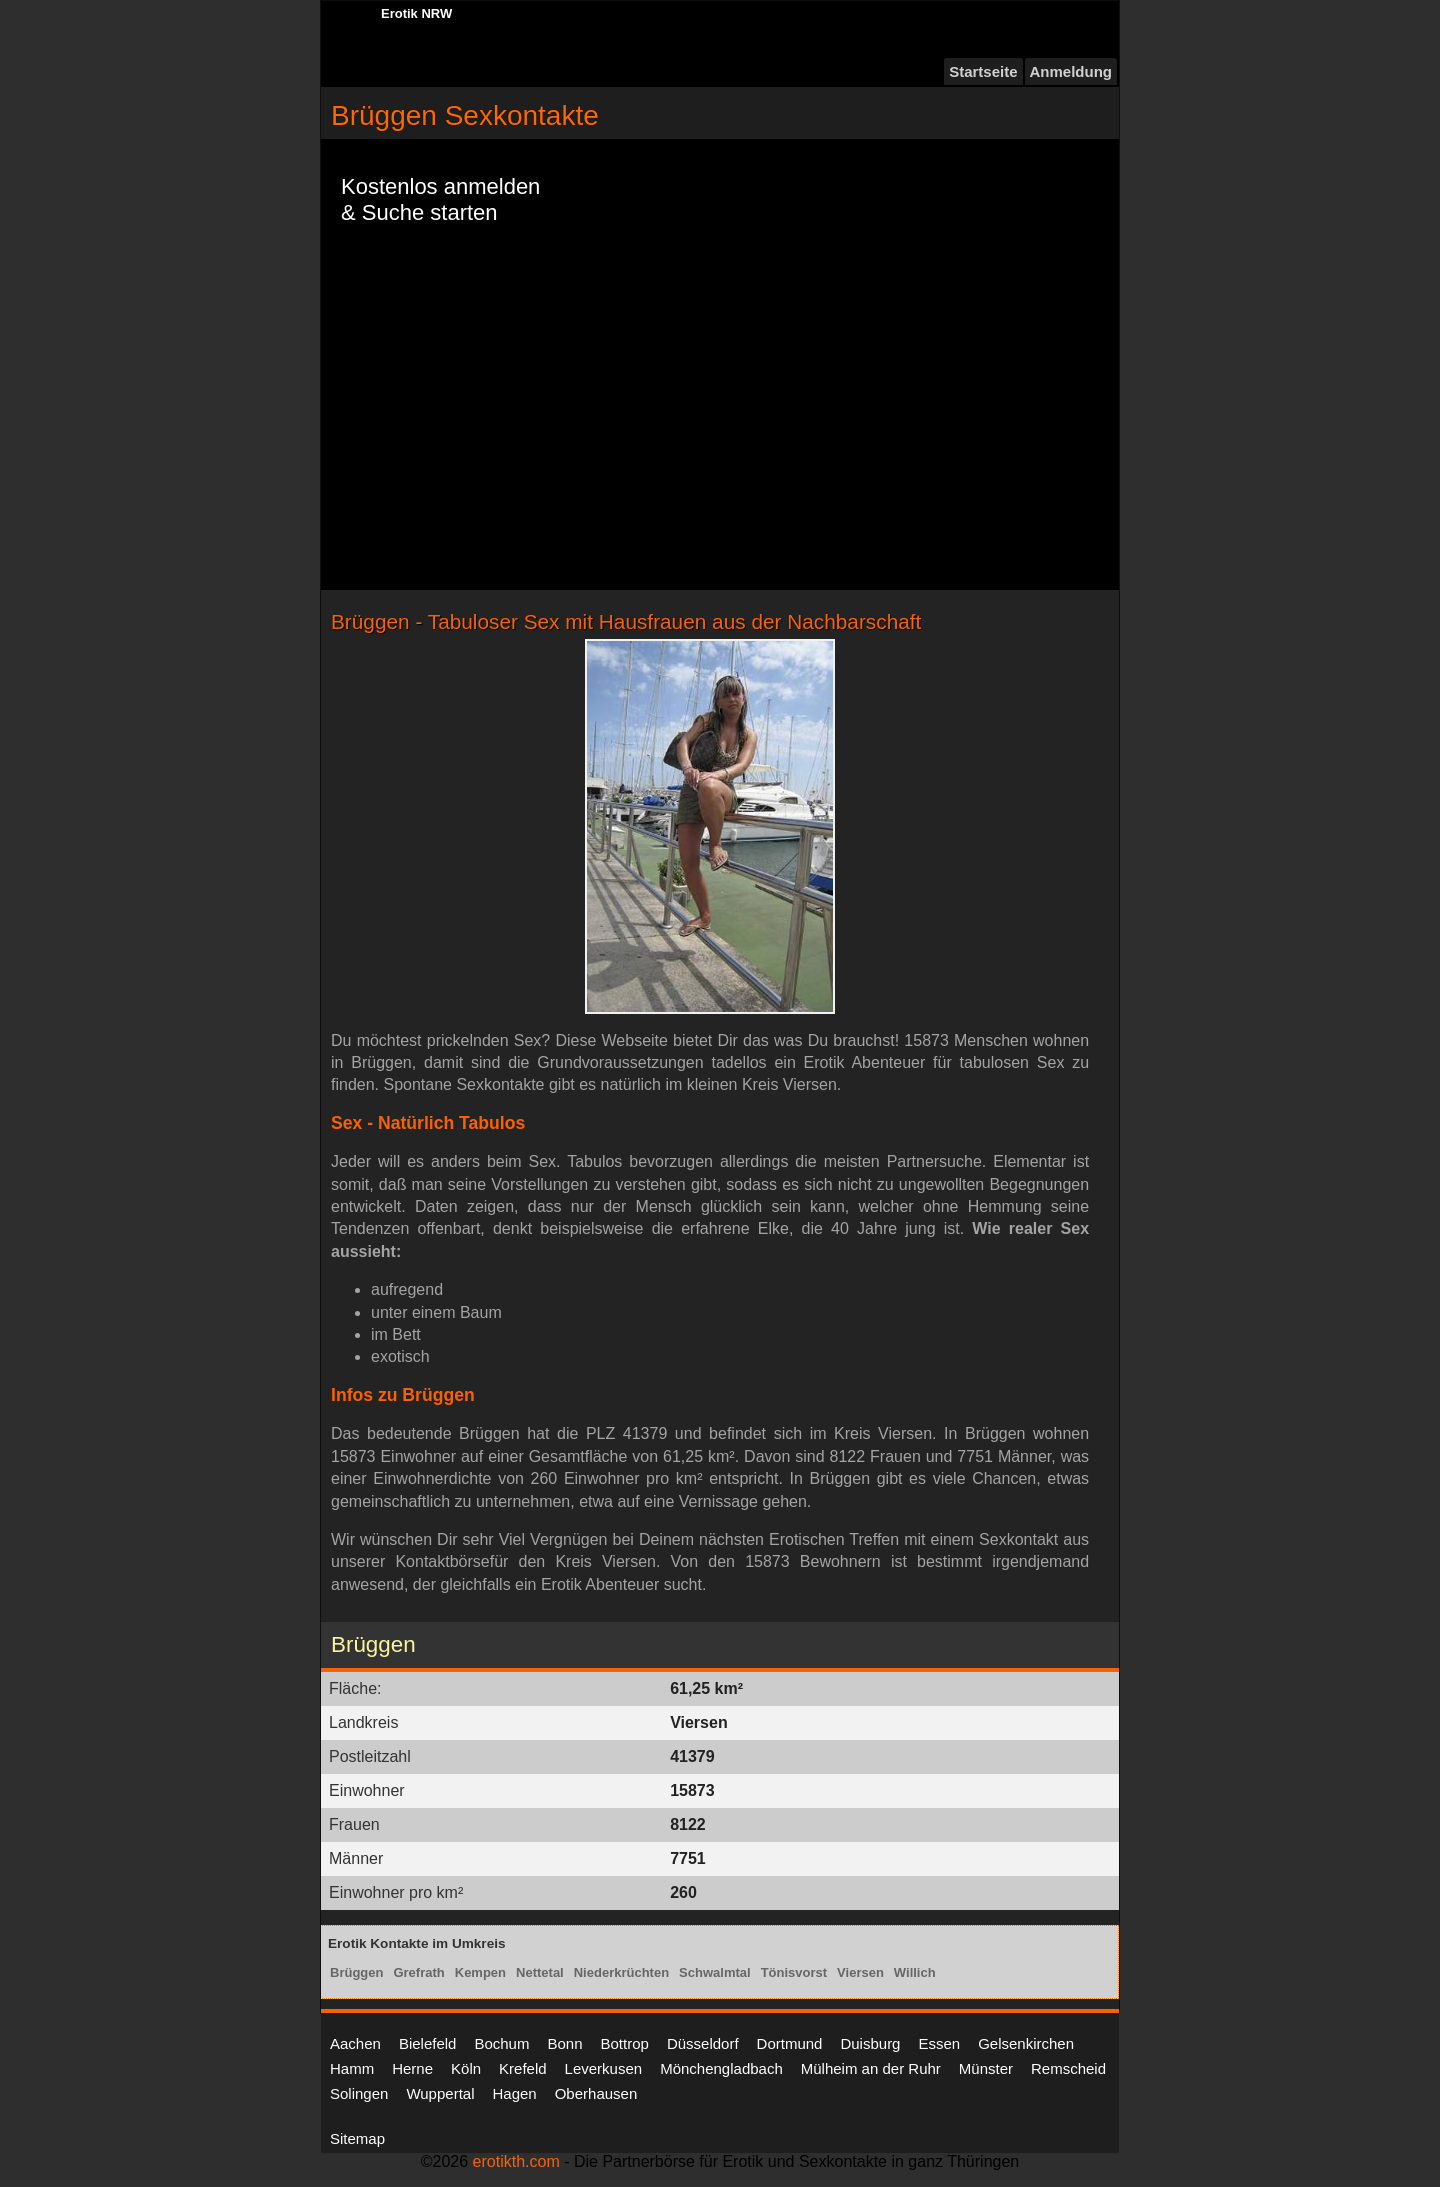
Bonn (564, 2043)
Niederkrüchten (621, 1972)
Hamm (352, 2068)
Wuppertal (440, 2093)
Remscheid (1068, 2068)
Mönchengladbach (721, 2068)
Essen (939, 2043)
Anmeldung (1071, 71)
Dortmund (790, 2043)
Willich (915, 1972)
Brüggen (356, 1972)
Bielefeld (428, 2043)
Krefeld (523, 2068)
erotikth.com (516, 2161)
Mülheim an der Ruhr (871, 2068)
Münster (986, 2068)
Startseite (983, 71)
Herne (412, 2068)
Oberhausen (596, 2093)
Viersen (860, 1972)
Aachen (355, 2043)
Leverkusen (604, 2068)
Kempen (480, 1972)
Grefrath (418, 1972)
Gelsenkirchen (1026, 2043)
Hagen (514, 2093)
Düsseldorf (703, 2043)
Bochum (501, 2043)
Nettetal (540, 1972)
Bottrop (625, 2043)
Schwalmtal (715, 1972)
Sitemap (357, 2138)
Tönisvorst (794, 1972)
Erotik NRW (416, 13)
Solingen (359, 2093)
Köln (466, 2068)
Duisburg (870, 2043)
